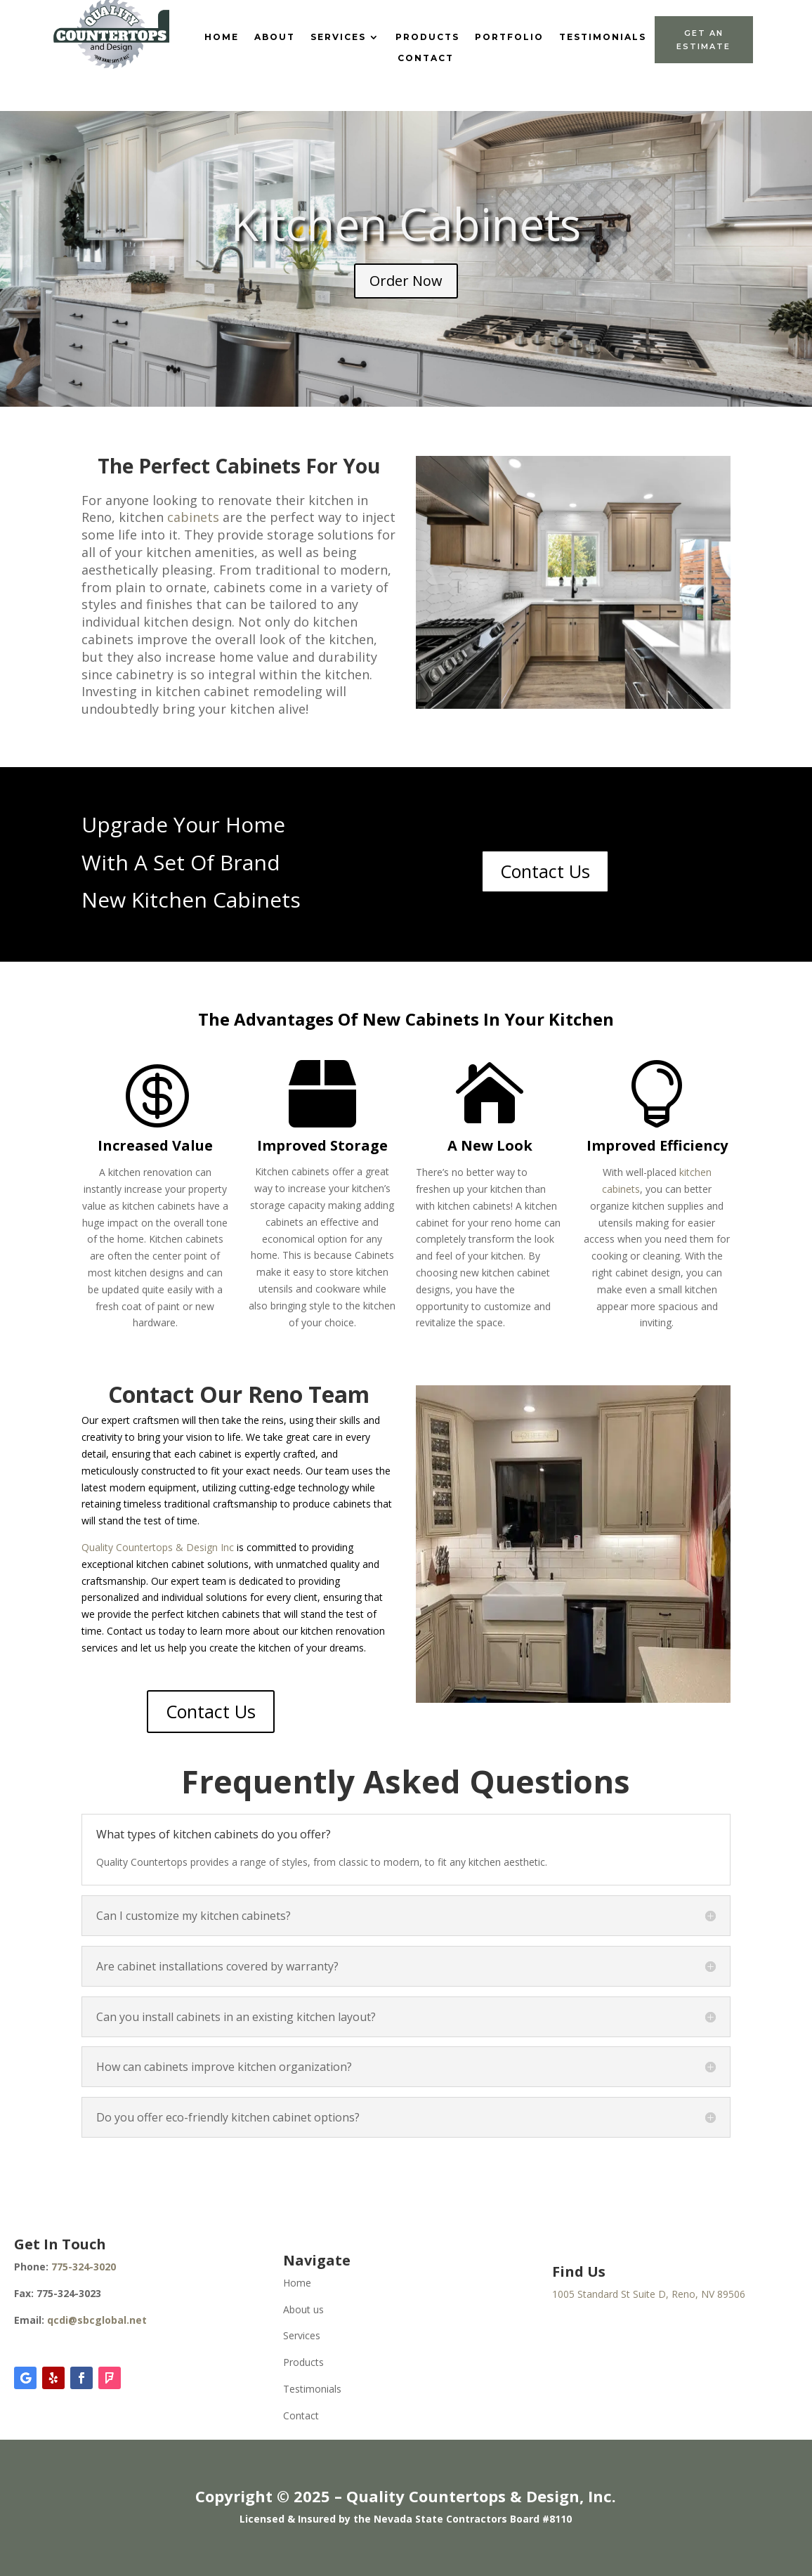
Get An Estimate (703, 39)
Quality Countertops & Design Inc (157, 1547)
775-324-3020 (83, 2266)
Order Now (406, 280)
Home (221, 37)
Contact (426, 58)
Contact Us (545, 871)
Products (427, 37)
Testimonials (602, 37)
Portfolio (509, 37)
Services (338, 37)
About (274, 37)
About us (303, 2309)
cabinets (193, 517)
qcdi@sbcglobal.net (97, 2320)
